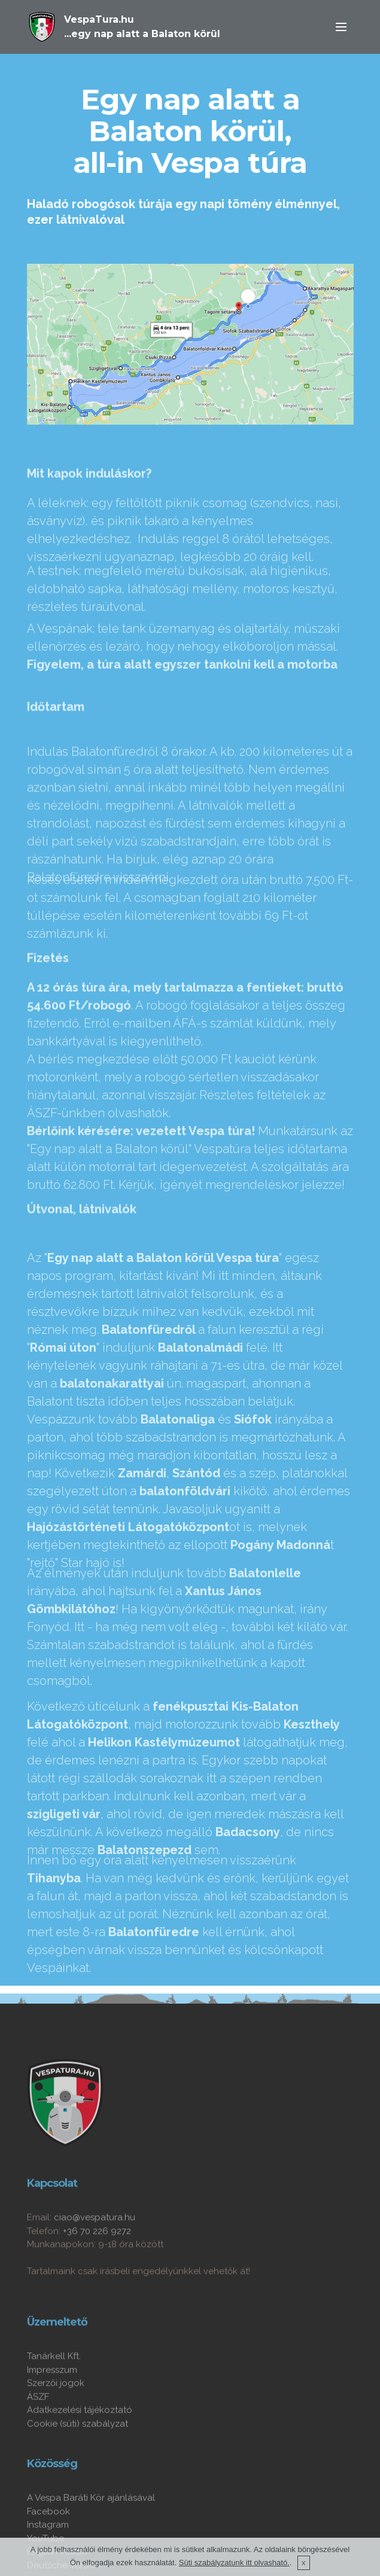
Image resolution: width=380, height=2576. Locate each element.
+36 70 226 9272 (97, 2262)
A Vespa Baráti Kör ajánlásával (91, 2533)
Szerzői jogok (55, 2414)
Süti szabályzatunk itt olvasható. (234, 2564)
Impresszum (52, 2400)
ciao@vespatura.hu (94, 2248)
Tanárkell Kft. (54, 2387)
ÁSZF (38, 2427)
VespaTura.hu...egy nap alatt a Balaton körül (142, 26)
